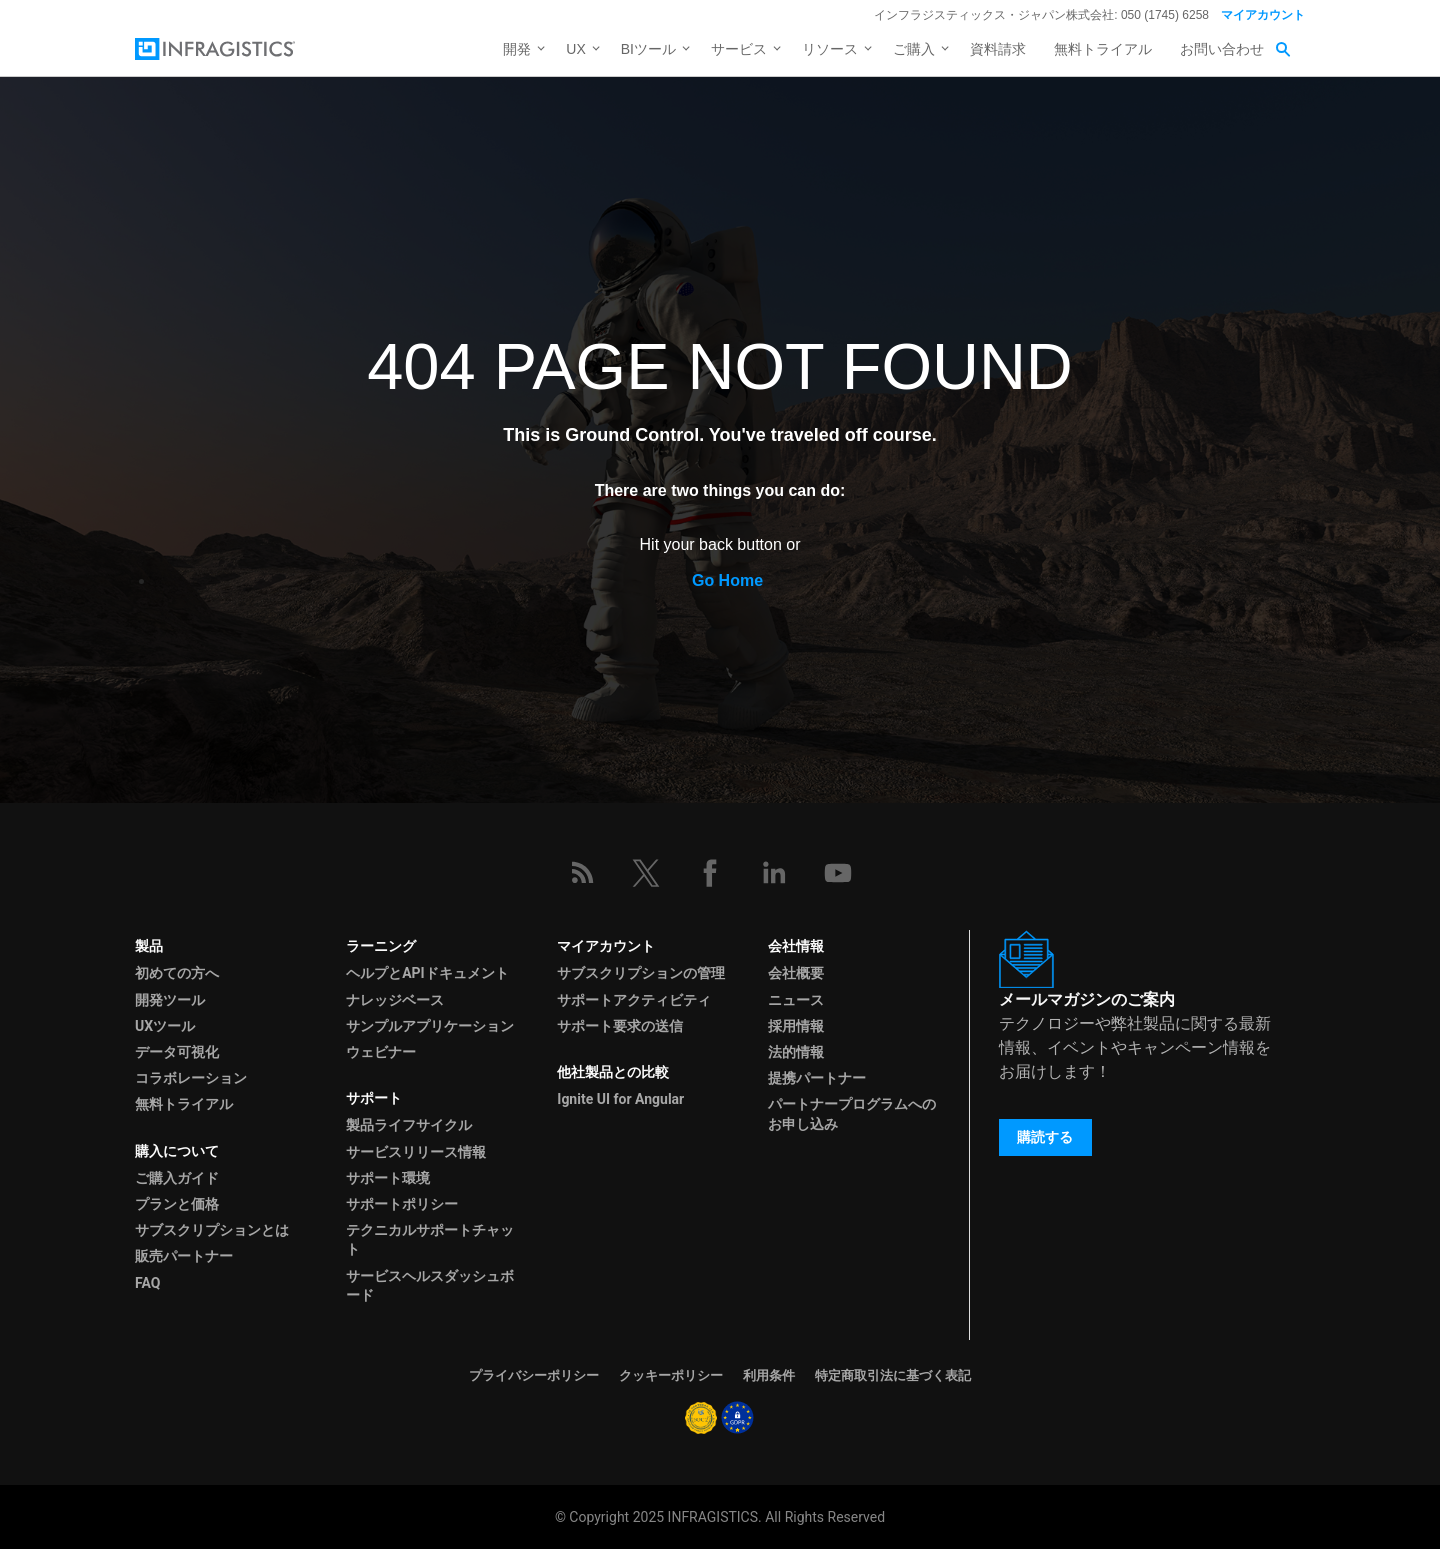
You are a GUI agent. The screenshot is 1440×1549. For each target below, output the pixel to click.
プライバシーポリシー (534, 1375)
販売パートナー (184, 1256)
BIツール (648, 49)
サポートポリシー (402, 1204)
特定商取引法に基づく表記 (893, 1375)
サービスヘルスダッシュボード (430, 1285)
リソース (830, 49)
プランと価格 (177, 1204)
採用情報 (796, 1026)
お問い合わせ (1222, 49)
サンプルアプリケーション (430, 1026)
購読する (1045, 1137)
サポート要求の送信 (620, 1026)
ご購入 (914, 49)
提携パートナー (817, 1078)
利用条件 (769, 1375)
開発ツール (170, 1000)
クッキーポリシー (671, 1375)
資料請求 (998, 49)
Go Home (727, 580)
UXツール (165, 1026)
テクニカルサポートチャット (430, 1239)
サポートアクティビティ (634, 1000)
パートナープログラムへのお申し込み (852, 1113)
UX (575, 49)
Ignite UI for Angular (620, 1099)
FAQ (147, 1283)
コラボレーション (191, 1078)
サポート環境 (388, 1178)
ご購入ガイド (177, 1178)
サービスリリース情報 (416, 1152)
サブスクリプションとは (212, 1230)
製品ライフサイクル (409, 1125)
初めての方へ (177, 973)
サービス (739, 49)
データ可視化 (177, 1052)
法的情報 (796, 1052)
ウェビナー (381, 1052)
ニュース (796, 1000)
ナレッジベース (395, 1000)
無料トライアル (1103, 49)
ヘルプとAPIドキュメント (427, 973)
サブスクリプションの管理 (641, 973)
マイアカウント (1263, 15)
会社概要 (796, 973)
